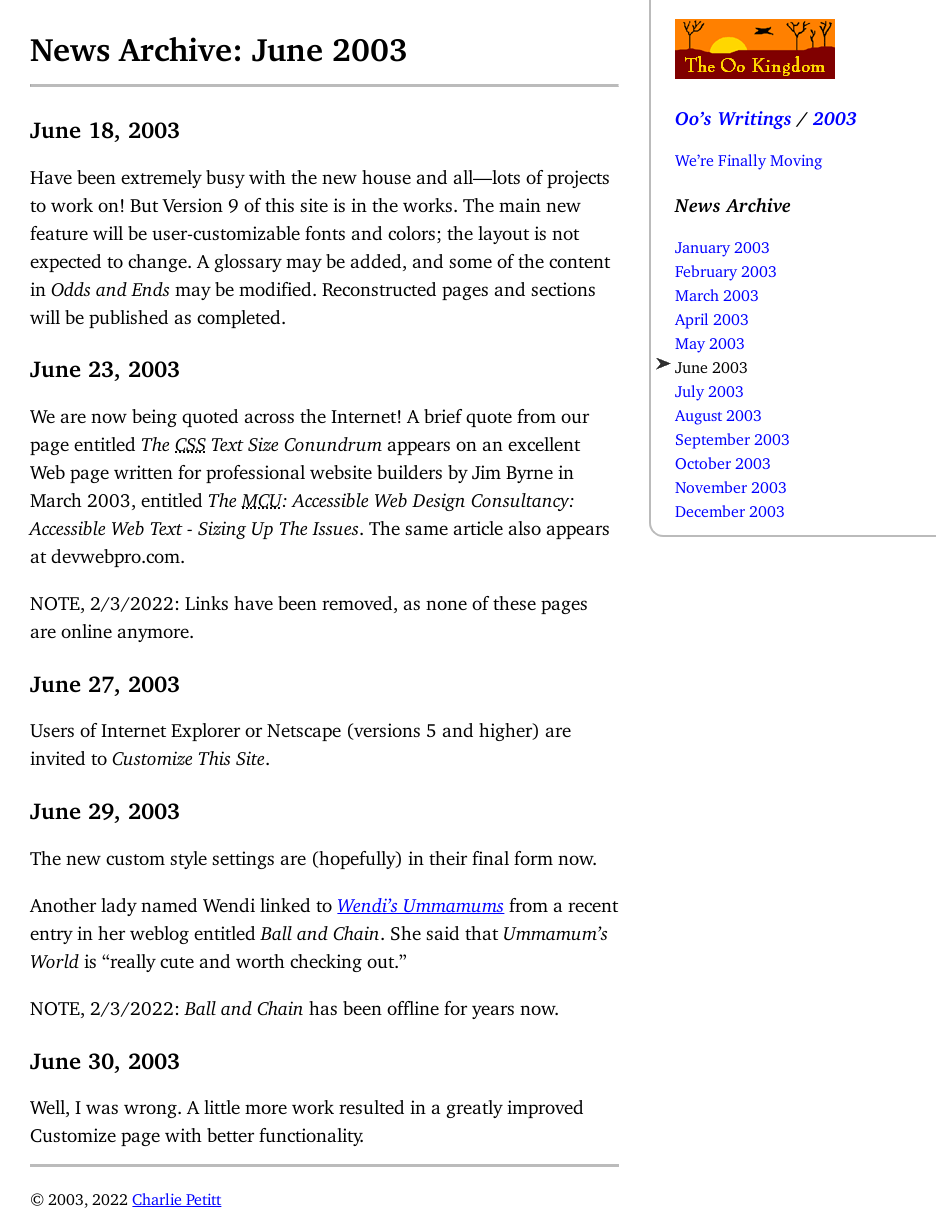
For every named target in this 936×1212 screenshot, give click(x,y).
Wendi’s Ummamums (420, 900)
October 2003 (723, 459)
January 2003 (722, 243)
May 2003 (710, 339)
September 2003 (732, 435)
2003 (835, 113)
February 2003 (726, 267)
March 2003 (717, 291)
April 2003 (712, 315)
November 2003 (731, 483)
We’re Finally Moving (748, 156)
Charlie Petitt (176, 1195)
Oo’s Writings (733, 113)
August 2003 (718, 411)
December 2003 (730, 507)
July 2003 (709, 387)
